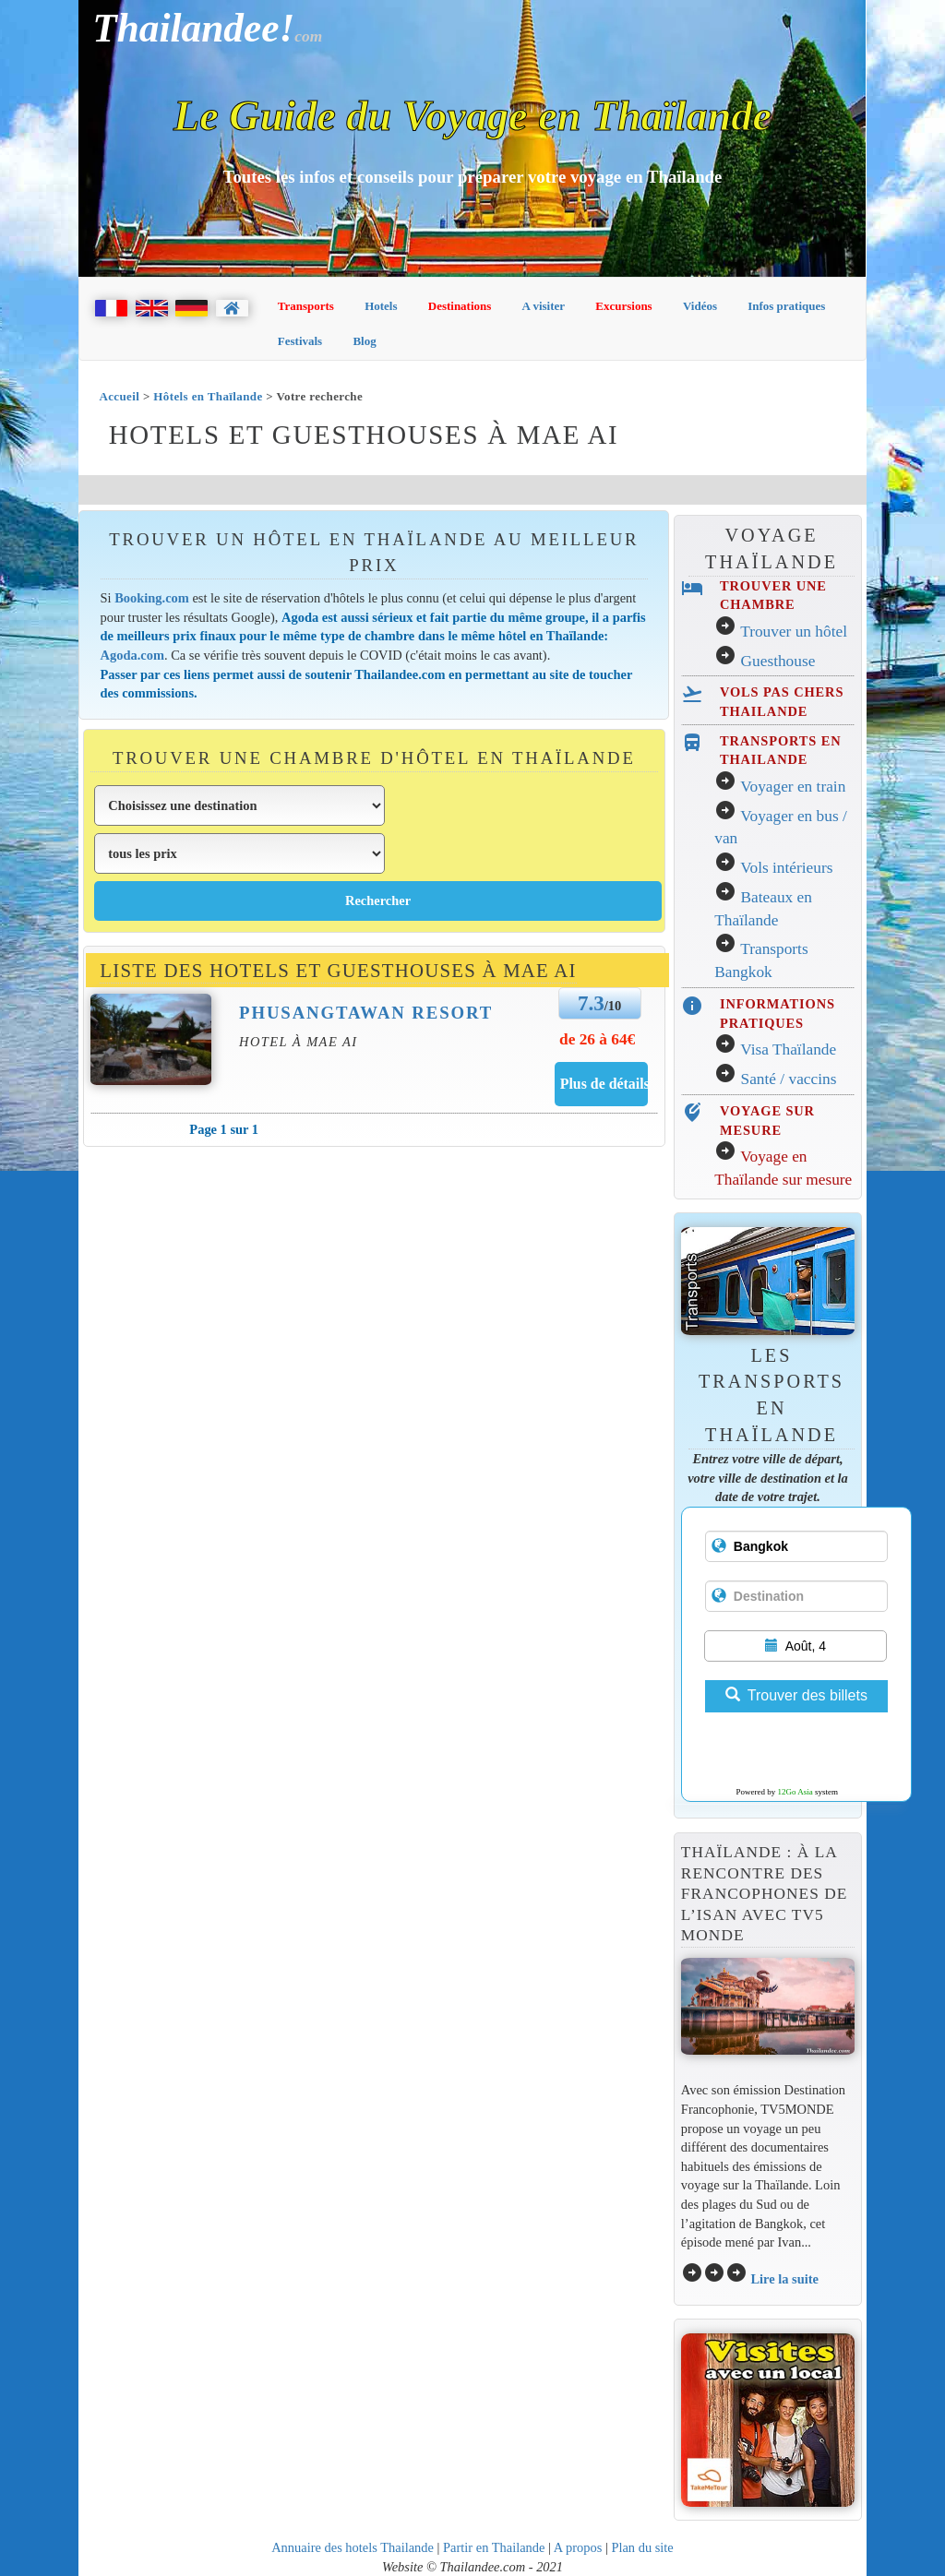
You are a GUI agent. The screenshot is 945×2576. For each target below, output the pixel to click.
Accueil (119, 396)
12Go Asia (795, 1791)
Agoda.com (132, 655)
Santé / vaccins (789, 1079)
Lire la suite (784, 2279)
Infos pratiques (786, 306)
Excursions (623, 306)
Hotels (381, 306)
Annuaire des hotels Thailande (352, 2547)
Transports (306, 306)
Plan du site (642, 2547)
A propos (578, 2547)
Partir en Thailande (493, 2547)
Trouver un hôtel (793, 631)
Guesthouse (778, 661)
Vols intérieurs (786, 868)
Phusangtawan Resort (366, 1012)
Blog (364, 341)
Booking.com (151, 597)
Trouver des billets (796, 1695)
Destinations (460, 306)
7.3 (591, 1003)
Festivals (300, 341)
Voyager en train (792, 786)
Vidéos (700, 306)
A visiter (544, 306)
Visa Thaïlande (788, 1049)
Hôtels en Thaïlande (207, 396)
